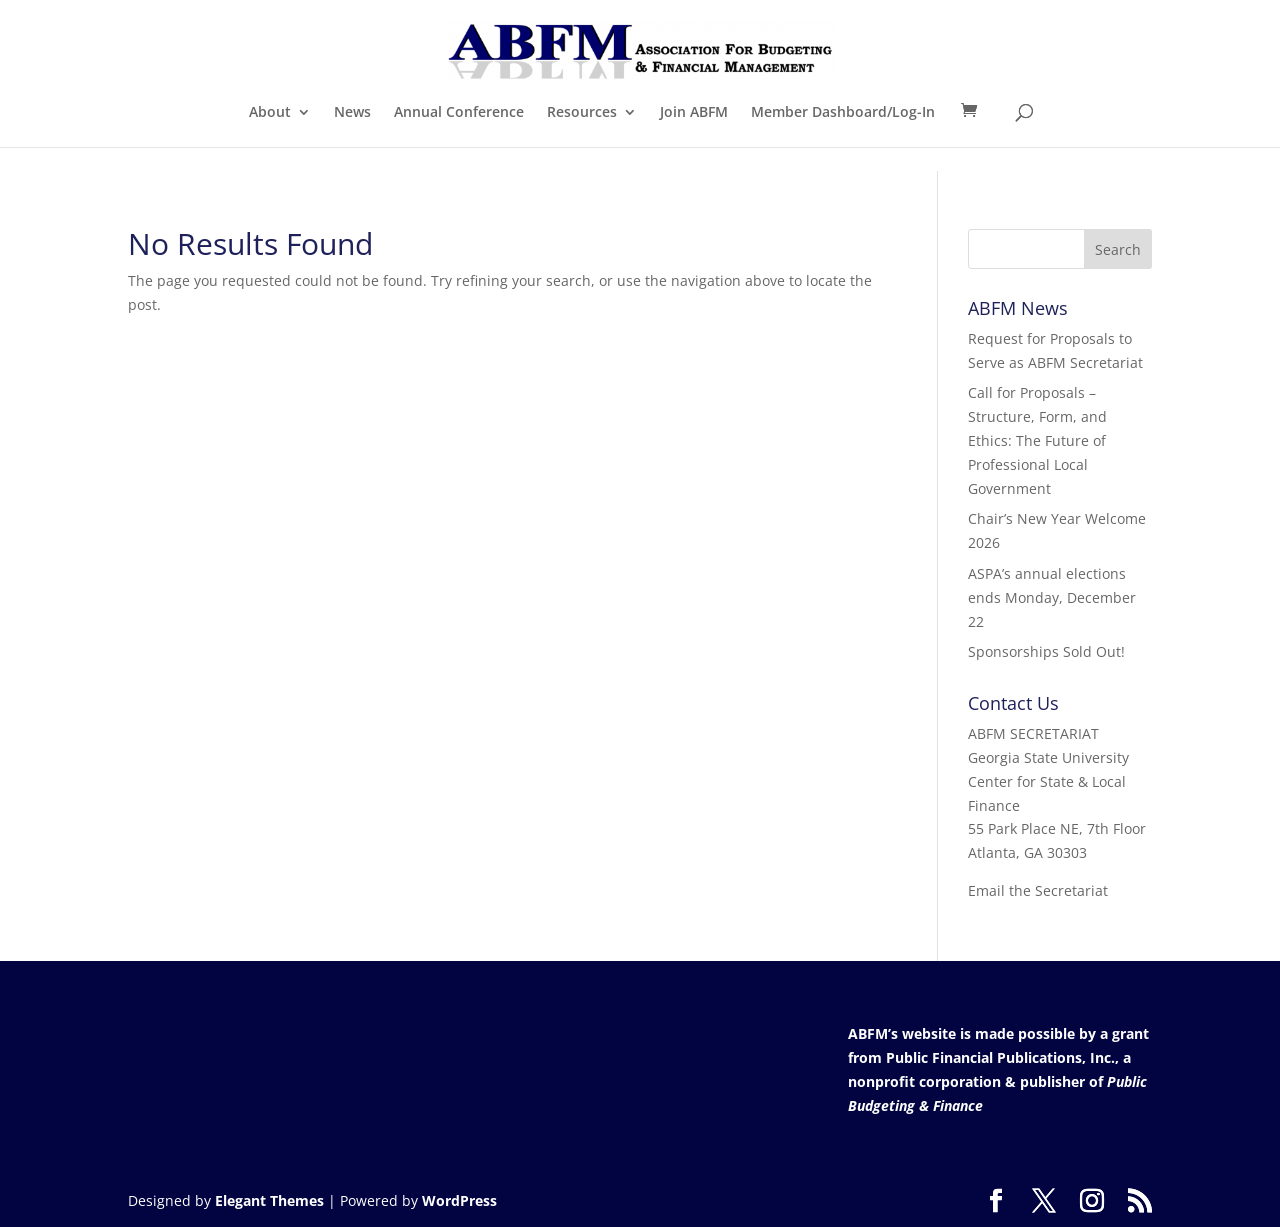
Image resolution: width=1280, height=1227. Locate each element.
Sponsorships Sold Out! (1046, 651)
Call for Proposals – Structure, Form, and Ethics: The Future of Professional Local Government (1037, 440)
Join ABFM (694, 113)
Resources (582, 113)
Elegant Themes (269, 1200)
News (352, 113)
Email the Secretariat (1038, 890)
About (270, 113)
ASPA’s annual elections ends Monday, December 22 (1052, 597)
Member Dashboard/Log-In (843, 113)
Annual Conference (459, 113)
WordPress (459, 1200)
